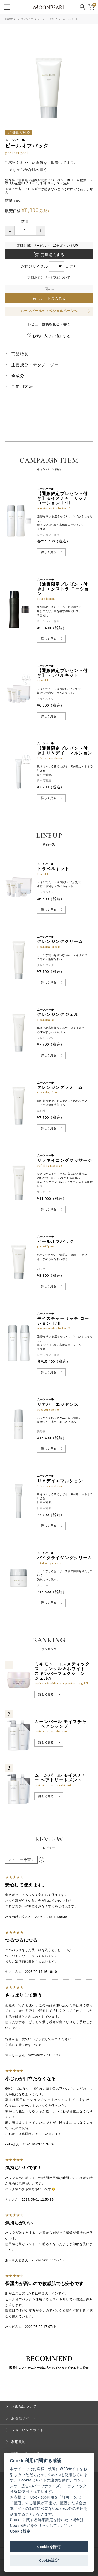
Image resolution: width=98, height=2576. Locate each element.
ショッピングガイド (27, 2430)
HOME (9, 19)
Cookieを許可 (49, 2547)
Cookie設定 (20, 2531)
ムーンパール (70, 19)
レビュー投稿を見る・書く (49, 324)
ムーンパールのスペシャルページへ (48, 311)
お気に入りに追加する (51, 336)
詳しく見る (48, 552)
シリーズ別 (48, 19)
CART (93, 5)
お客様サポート (23, 2418)
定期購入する (52, 255)
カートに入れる (54, 298)
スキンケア (27, 19)
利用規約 (18, 2442)
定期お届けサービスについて (48, 277)
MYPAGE (82, 7)
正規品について (23, 2406)
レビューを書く (21, 1860)
